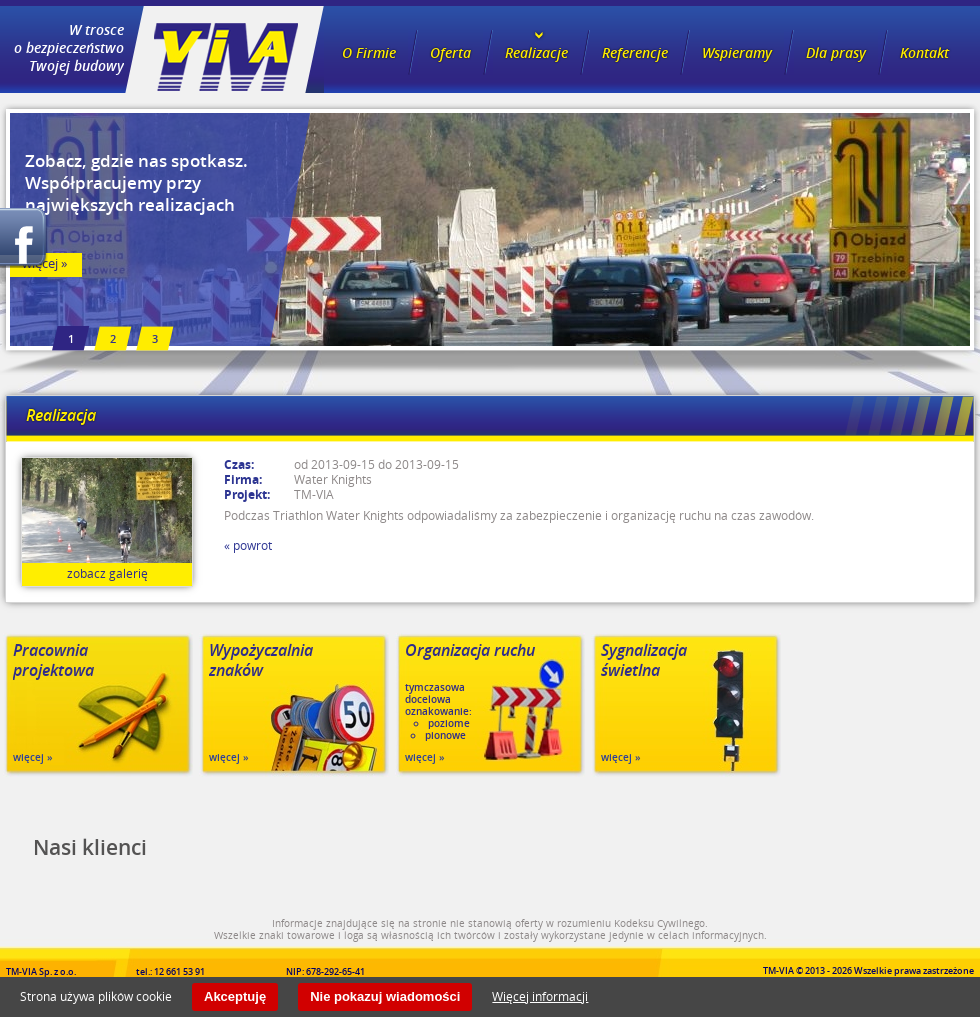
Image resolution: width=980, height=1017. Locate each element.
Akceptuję (235, 996)
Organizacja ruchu (470, 651)
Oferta (450, 52)
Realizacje (536, 52)
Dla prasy (836, 52)
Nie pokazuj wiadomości (385, 996)
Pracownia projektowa (53, 661)
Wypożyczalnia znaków (261, 661)
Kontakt (924, 52)
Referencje (635, 52)
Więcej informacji (540, 996)
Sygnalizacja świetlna (644, 661)
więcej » (33, 757)
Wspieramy (737, 52)
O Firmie (369, 52)
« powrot (248, 545)
